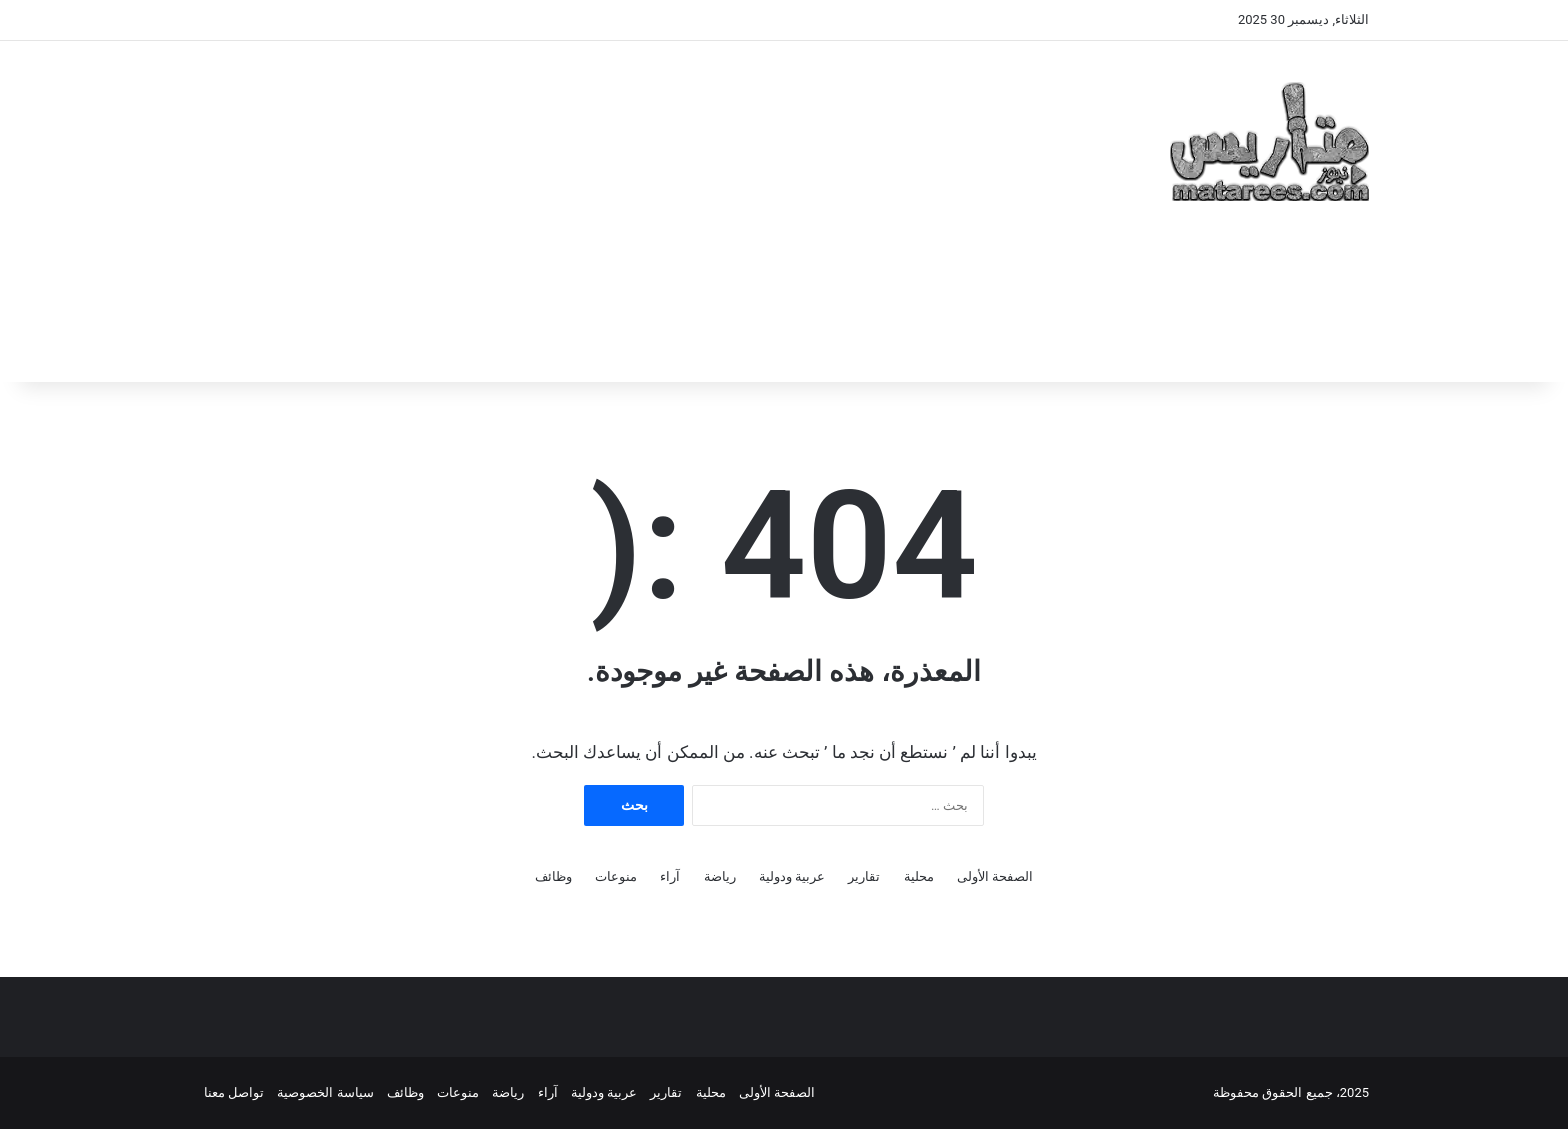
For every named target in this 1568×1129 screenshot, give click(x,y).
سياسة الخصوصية (325, 1092)
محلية (919, 876)
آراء (670, 876)
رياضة (720, 876)
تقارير (864, 876)
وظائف (553, 876)
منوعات (616, 876)
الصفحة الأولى (995, 876)
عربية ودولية (792, 876)
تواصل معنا (234, 1092)
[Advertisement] (584, 201)
